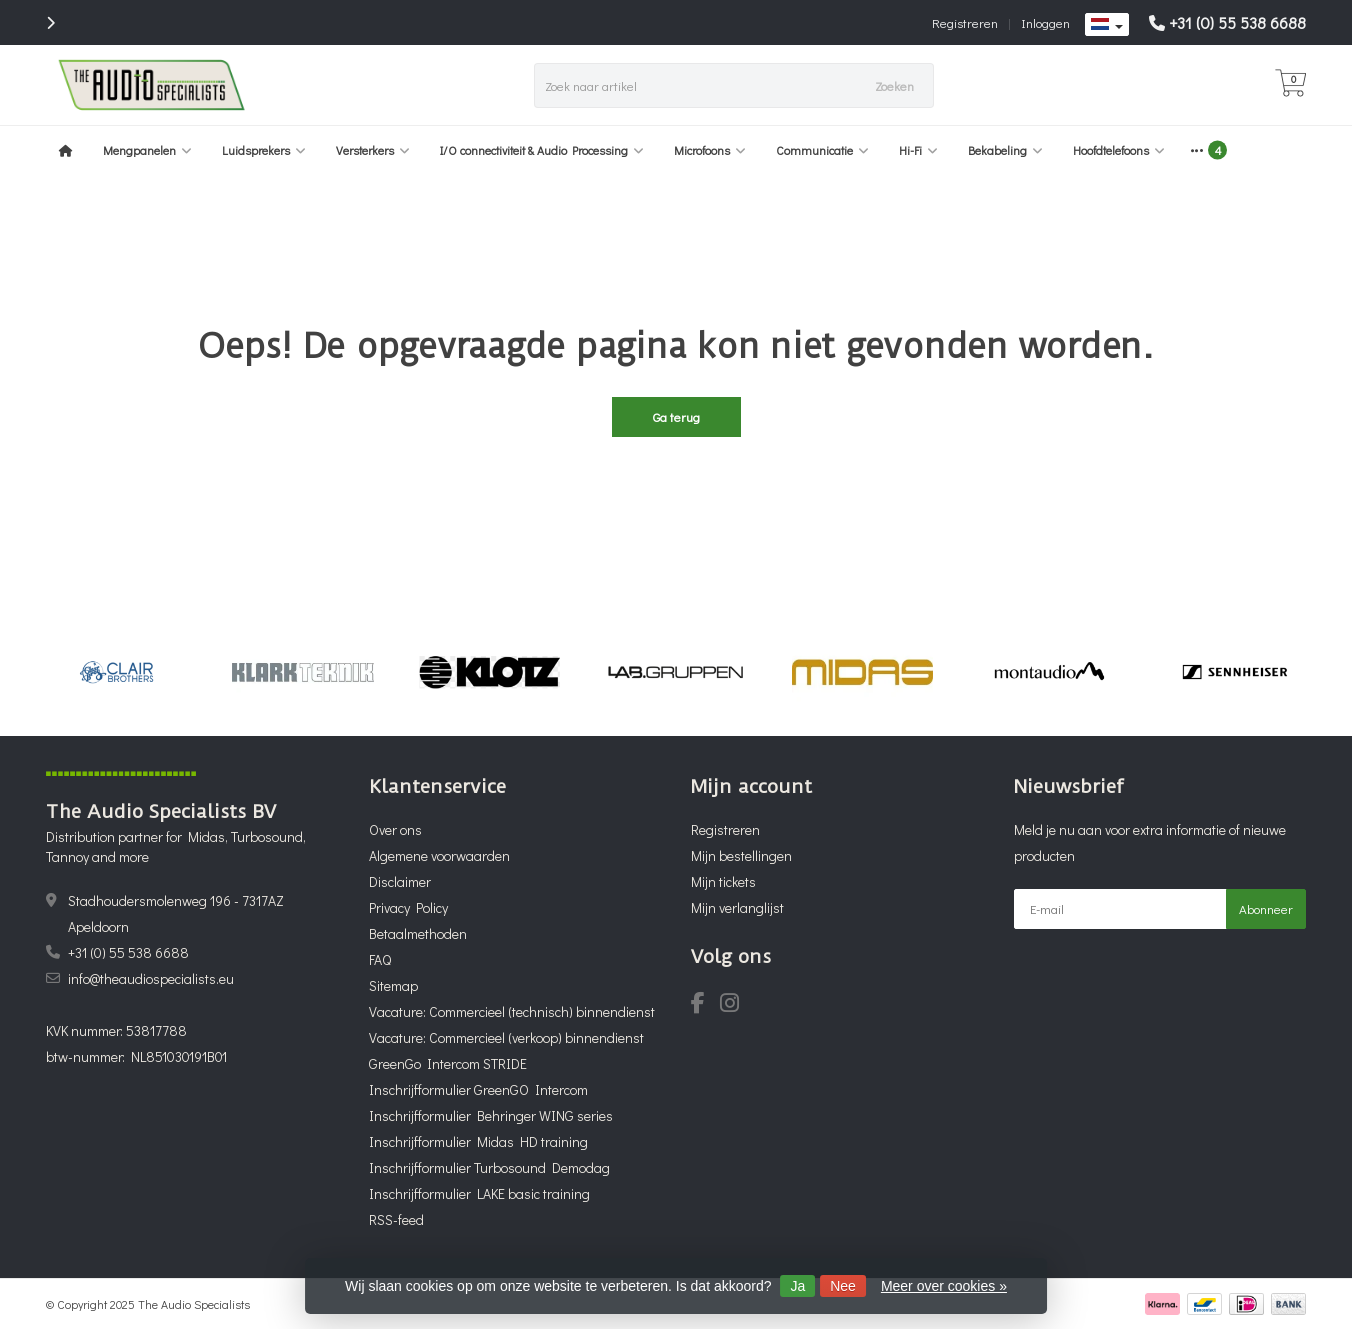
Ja (797, 1286)
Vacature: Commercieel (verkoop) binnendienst (506, 1037)
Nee (843, 1286)
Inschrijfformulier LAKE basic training (479, 1193)
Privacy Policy (408, 907)
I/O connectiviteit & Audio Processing (542, 150)
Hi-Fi (918, 150)
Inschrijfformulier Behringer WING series (491, 1115)
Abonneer (1266, 908)
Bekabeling (1005, 150)
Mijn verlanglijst (737, 907)
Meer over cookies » (944, 1286)
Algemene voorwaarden (439, 855)
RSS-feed (396, 1219)
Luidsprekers (264, 150)
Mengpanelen (147, 150)
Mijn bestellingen (741, 855)
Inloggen (1045, 22)
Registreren (965, 22)
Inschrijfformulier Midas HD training (478, 1141)
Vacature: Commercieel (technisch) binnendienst (512, 1011)
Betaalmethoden (418, 933)
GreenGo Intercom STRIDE (448, 1063)
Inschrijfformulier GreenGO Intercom (478, 1089)
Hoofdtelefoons (1119, 150)
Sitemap (393, 985)
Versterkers (373, 150)
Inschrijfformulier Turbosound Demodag (489, 1167)
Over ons (395, 829)
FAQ (380, 959)
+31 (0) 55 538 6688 (1237, 22)
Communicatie (822, 150)
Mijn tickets (723, 881)
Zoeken (894, 85)
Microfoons (710, 150)
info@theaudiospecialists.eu (151, 978)
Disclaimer (400, 881)
